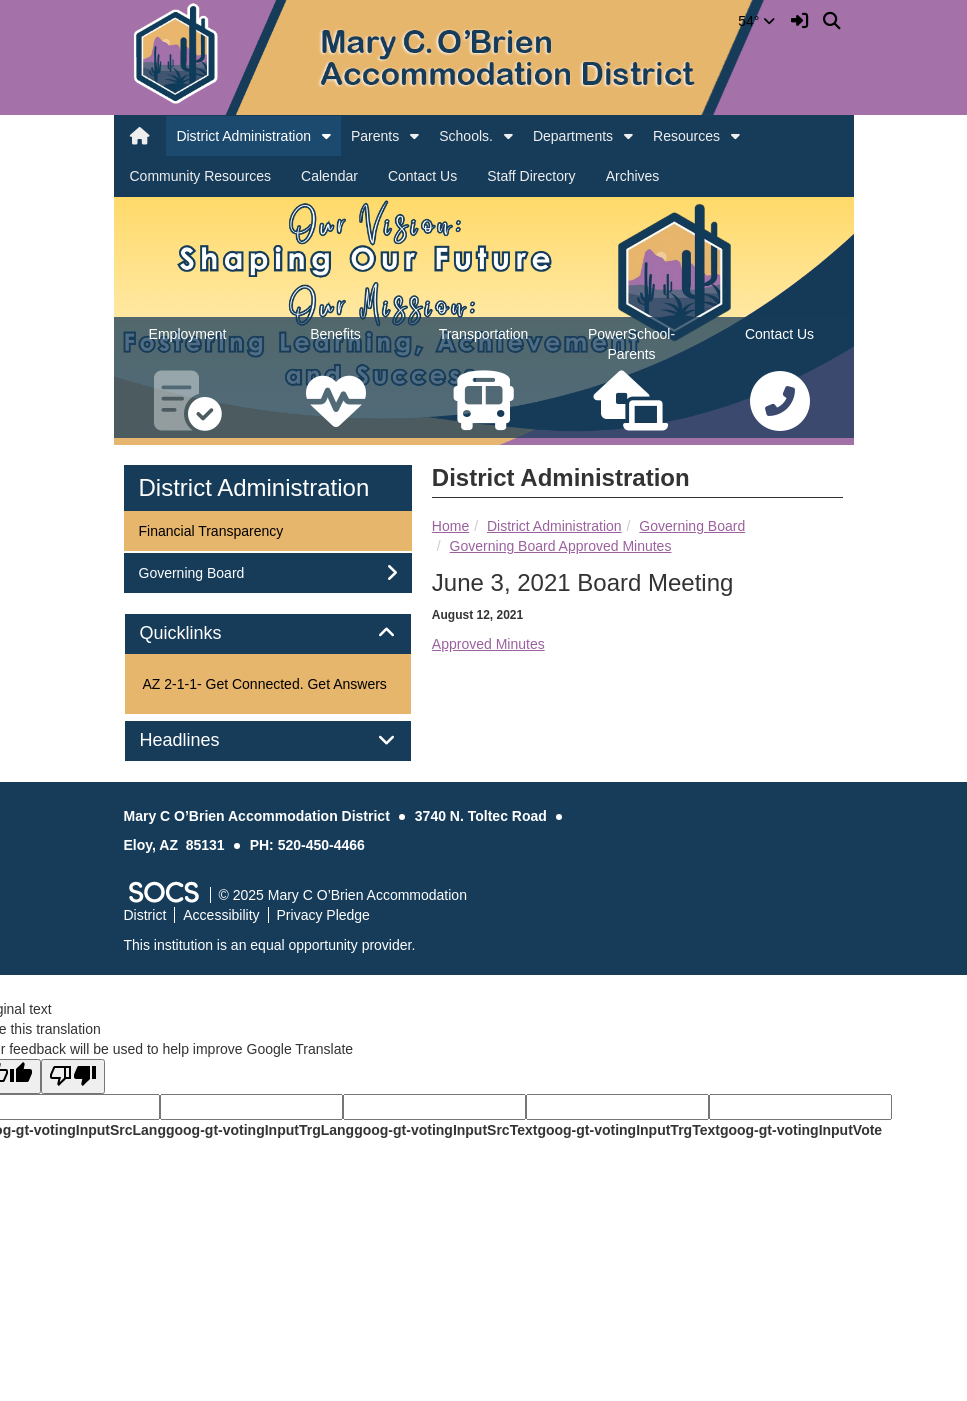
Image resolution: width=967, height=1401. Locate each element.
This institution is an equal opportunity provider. (270, 945)
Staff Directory (531, 176)
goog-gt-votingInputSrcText (445, 1130)
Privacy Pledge (323, 915)
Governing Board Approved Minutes (561, 546)
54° (756, 21)
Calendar (329, 176)
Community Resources (201, 176)
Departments (573, 136)
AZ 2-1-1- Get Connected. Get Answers (265, 684)
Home (450, 526)
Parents (375, 136)
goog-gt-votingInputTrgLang (260, 1130)
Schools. (466, 136)
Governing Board (692, 526)
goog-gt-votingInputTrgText (628, 1130)
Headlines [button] (202, 740)
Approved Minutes (488, 644)
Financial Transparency (211, 529)
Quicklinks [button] (203, 633)
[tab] (268, 634)
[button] (326, 136)
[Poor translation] (73, 1076)
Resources (686, 136)
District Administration (243, 136)
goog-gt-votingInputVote (801, 1130)
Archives (633, 176)
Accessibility (221, 915)
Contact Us (422, 176)
